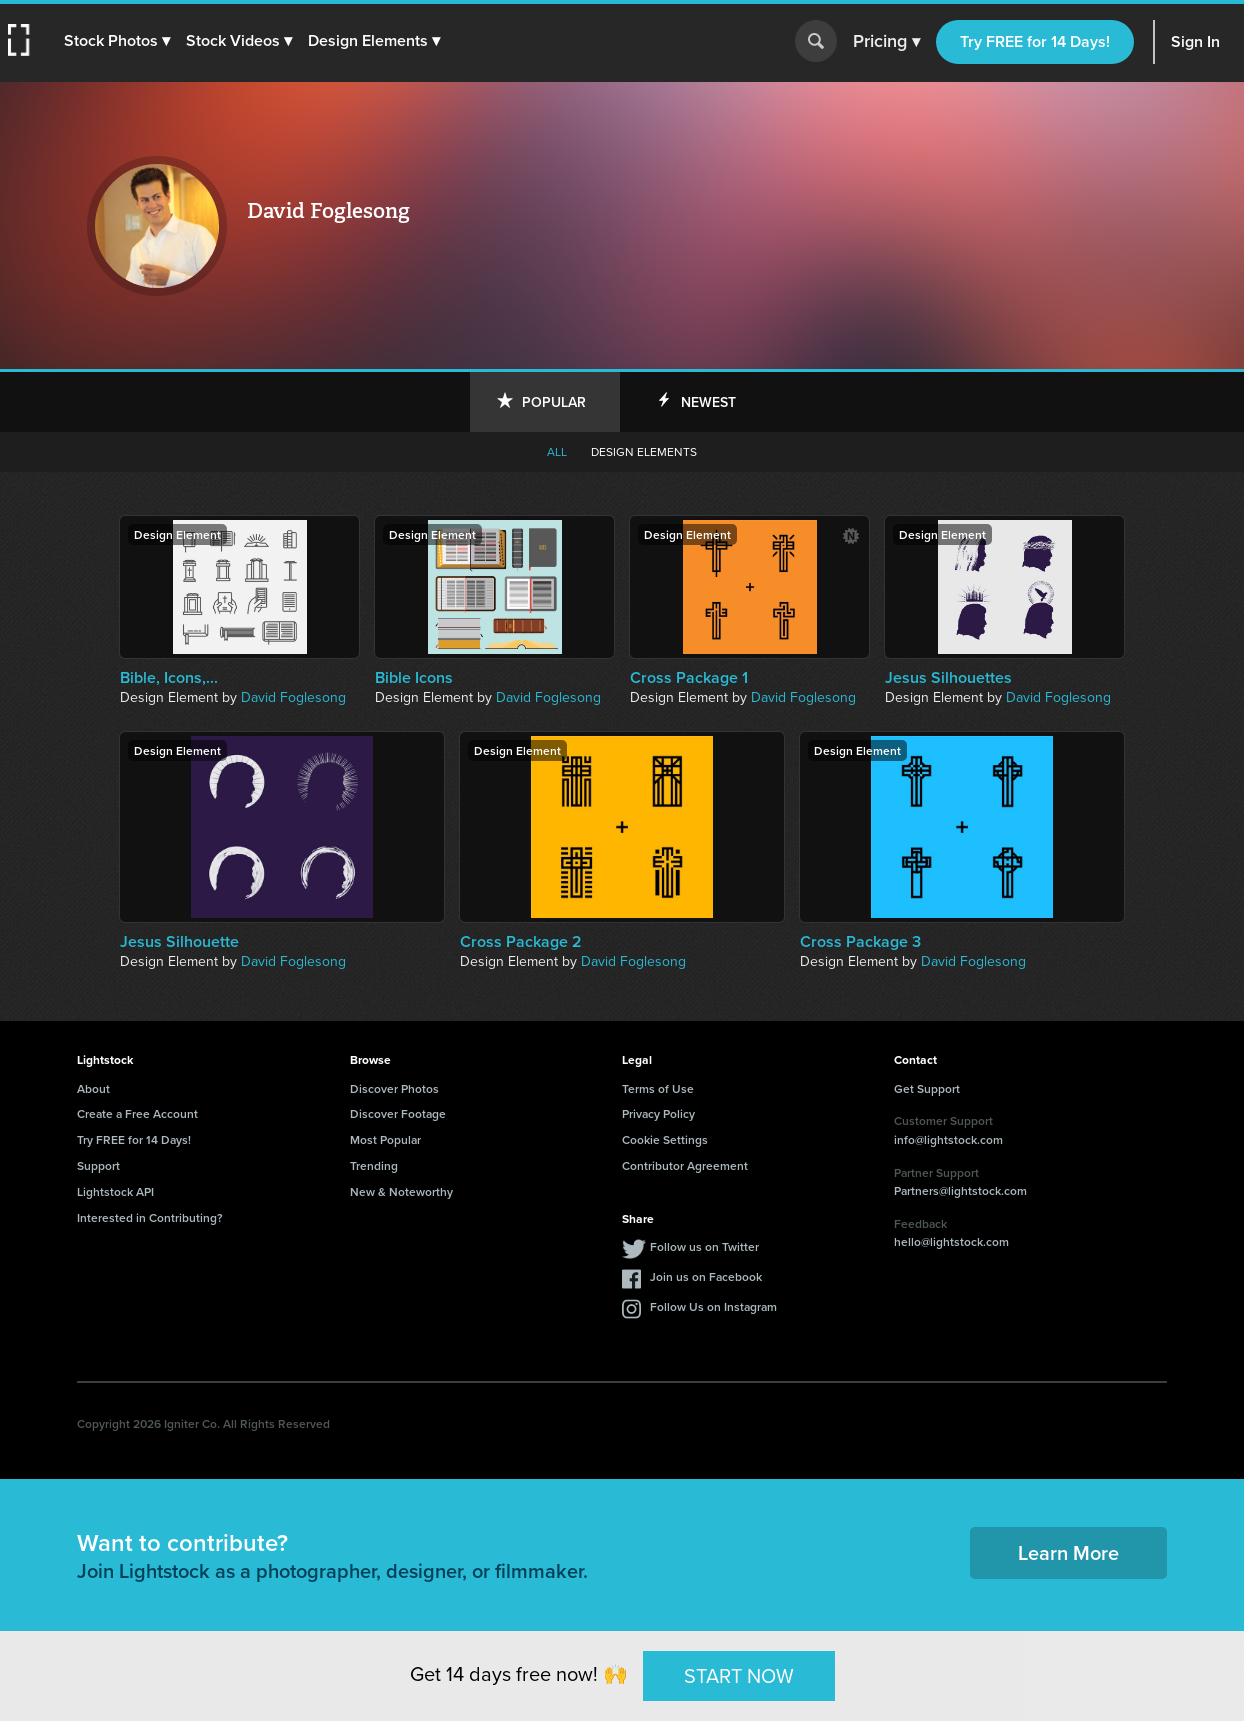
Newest (708, 402)
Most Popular (385, 1139)
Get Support (927, 1088)
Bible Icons (414, 678)
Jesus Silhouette (179, 942)
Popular (554, 402)
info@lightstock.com (948, 1139)
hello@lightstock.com (951, 1241)
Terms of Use (658, 1088)
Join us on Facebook (706, 1276)
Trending (374, 1165)
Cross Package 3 (860, 942)
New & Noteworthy (401, 1191)
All (557, 452)
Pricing (886, 42)
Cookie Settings (665, 1139)
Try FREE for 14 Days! (1035, 41)
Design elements (644, 452)
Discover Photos (394, 1088)
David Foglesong (293, 697)
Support (98, 1165)
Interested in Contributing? (150, 1217)
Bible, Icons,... (169, 678)
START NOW (739, 1675)
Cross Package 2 (521, 942)
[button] (117, 41)
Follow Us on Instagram (713, 1306)
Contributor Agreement (685, 1165)
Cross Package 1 (689, 678)
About (93, 1088)
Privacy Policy (658, 1113)
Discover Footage (398, 1113)
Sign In (1195, 41)
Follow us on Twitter (704, 1246)
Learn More (1068, 1552)
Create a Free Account (137, 1113)
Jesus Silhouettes (948, 678)
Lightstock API (115, 1191)
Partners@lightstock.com (960, 1190)
